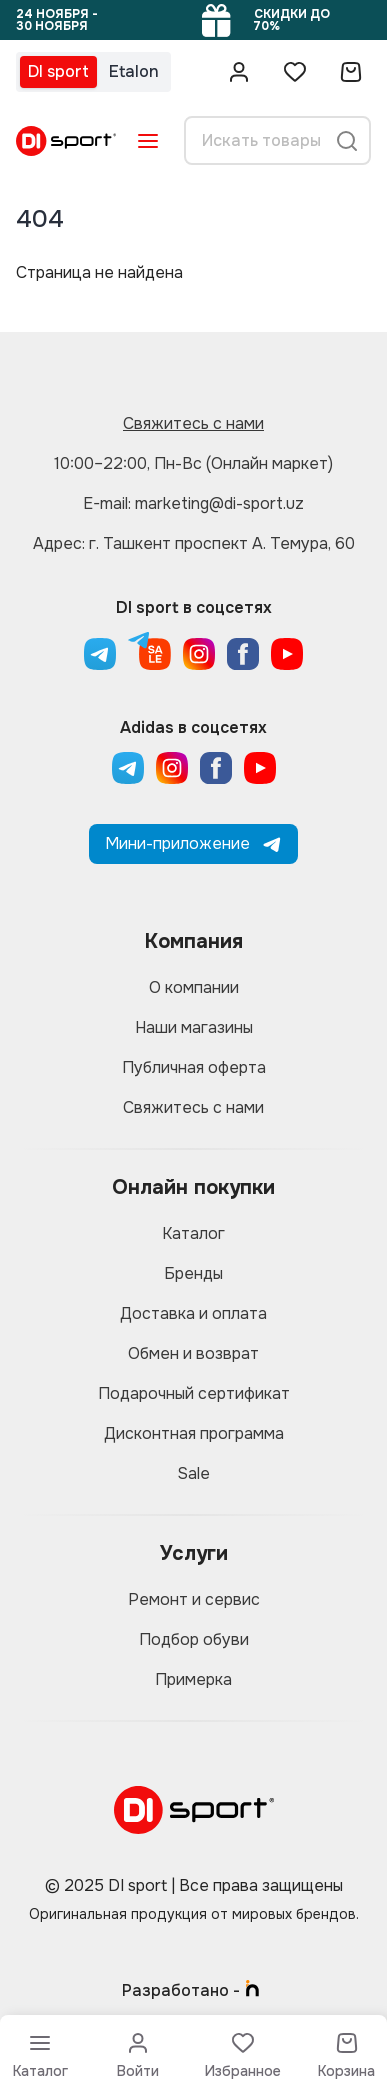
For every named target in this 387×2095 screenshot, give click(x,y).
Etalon (134, 71)
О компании (194, 987)
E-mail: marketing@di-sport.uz (193, 503)
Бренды (193, 1273)
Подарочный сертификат (194, 1393)
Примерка (193, 1679)
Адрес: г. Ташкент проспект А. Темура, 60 (194, 543)
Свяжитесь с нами (193, 423)
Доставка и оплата (193, 1313)
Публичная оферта (194, 1067)
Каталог (193, 1233)
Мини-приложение (193, 843)
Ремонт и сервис (194, 1599)
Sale (193, 1473)
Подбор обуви (194, 1639)
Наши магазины (194, 1027)
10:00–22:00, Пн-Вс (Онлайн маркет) (193, 463)
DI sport (58, 71)
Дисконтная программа (194, 1433)
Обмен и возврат (193, 1353)
